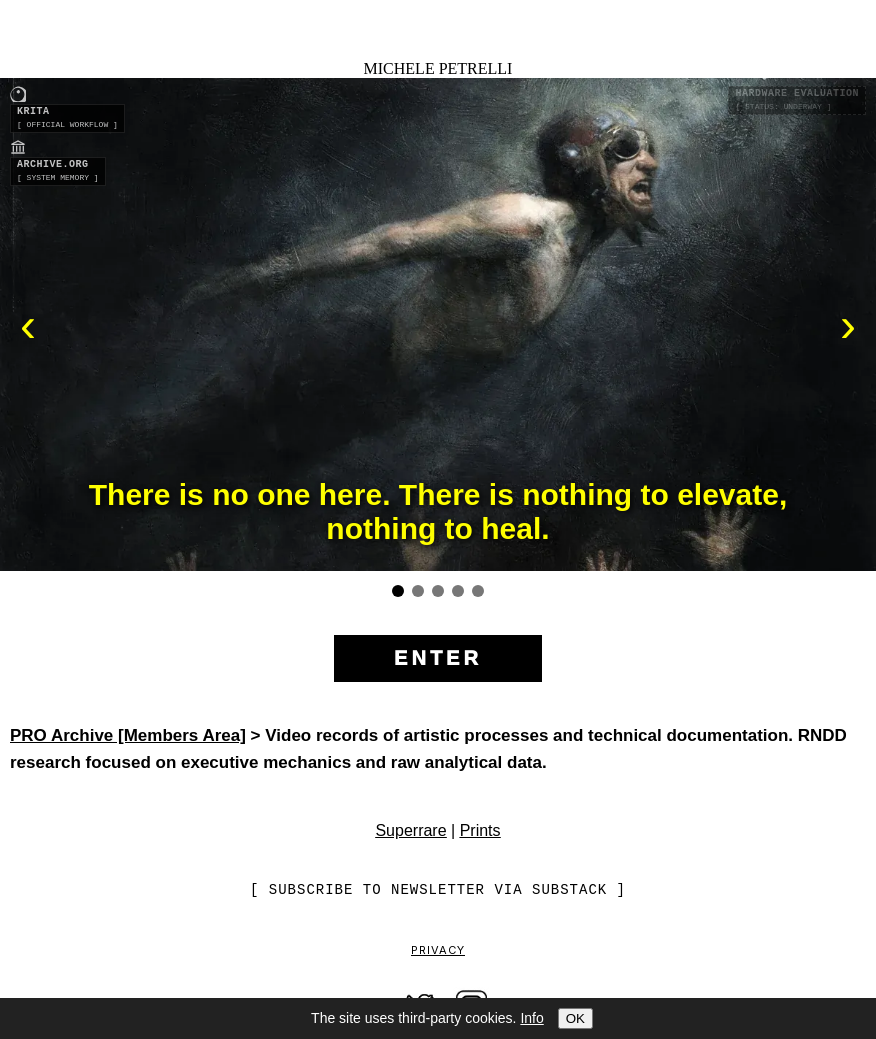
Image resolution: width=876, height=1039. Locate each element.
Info (531, 1018)
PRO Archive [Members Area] (128, 735)
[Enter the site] (438, 659)
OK (575, 1018)
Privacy (438, 951)
